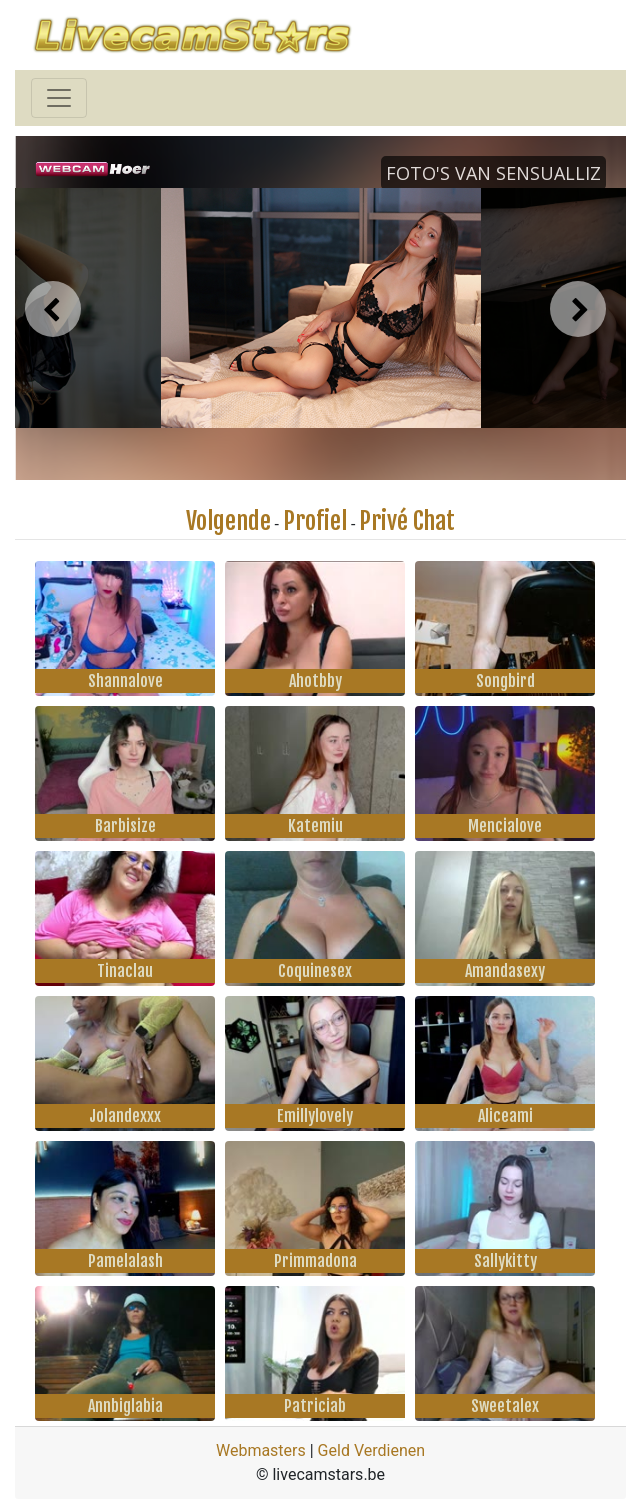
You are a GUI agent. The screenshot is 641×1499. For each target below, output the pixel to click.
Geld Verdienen (371, 1450)
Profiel (315, 521)
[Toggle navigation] (59, 98)
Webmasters (261, 1450)
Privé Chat (407, 521)
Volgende (228, 521)
